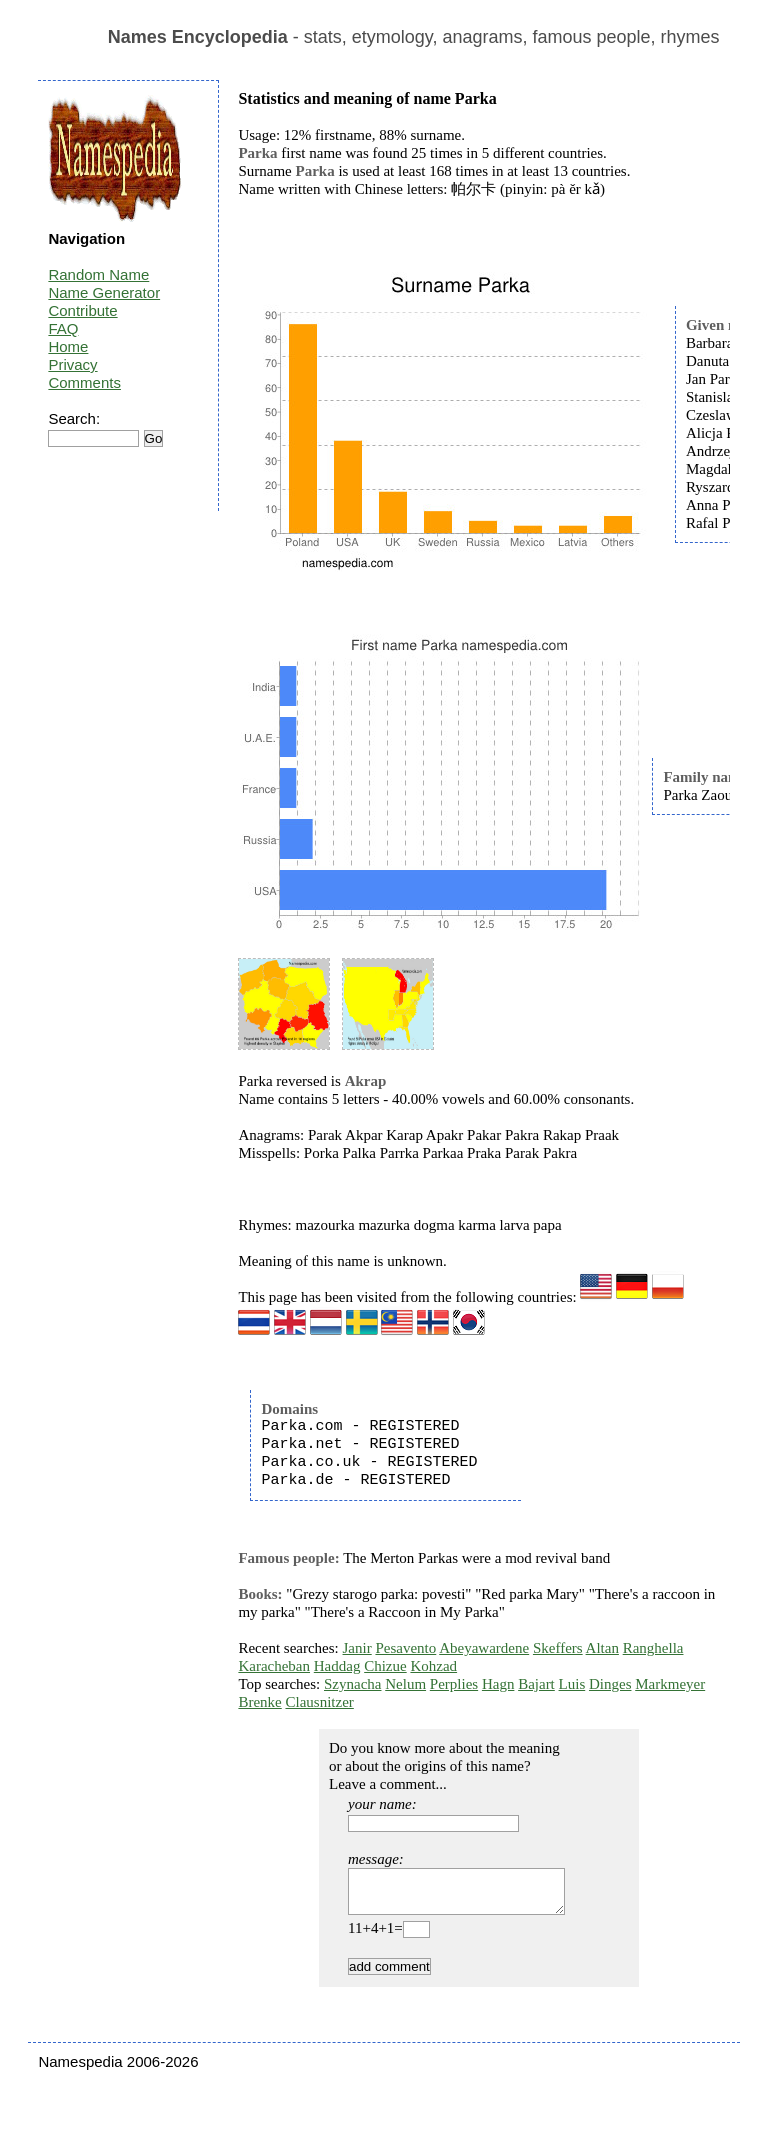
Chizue (385, 1666)
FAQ (63, 328)
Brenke (259, 1702)
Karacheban (274, 1666)
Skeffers (558, 1648)
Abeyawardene (484, 1648)
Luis (572, 1684)
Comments (84, 382)
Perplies (454, 1684)
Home (68, 346)
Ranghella (653, 1648)
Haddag (337, 1666)
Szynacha (352, 1684)
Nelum (405, 1684)
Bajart (536, 1684)
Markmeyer (670, 1684)
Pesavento (405, 1648)
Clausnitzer (319, 1702)
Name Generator (104, 292)
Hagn (498, 1684)
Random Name (98, 274)
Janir (357, 1648)
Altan (602, 1648)
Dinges (610, 1684)
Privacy (72, 364)
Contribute (82, 310)
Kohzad (433, 1666)
